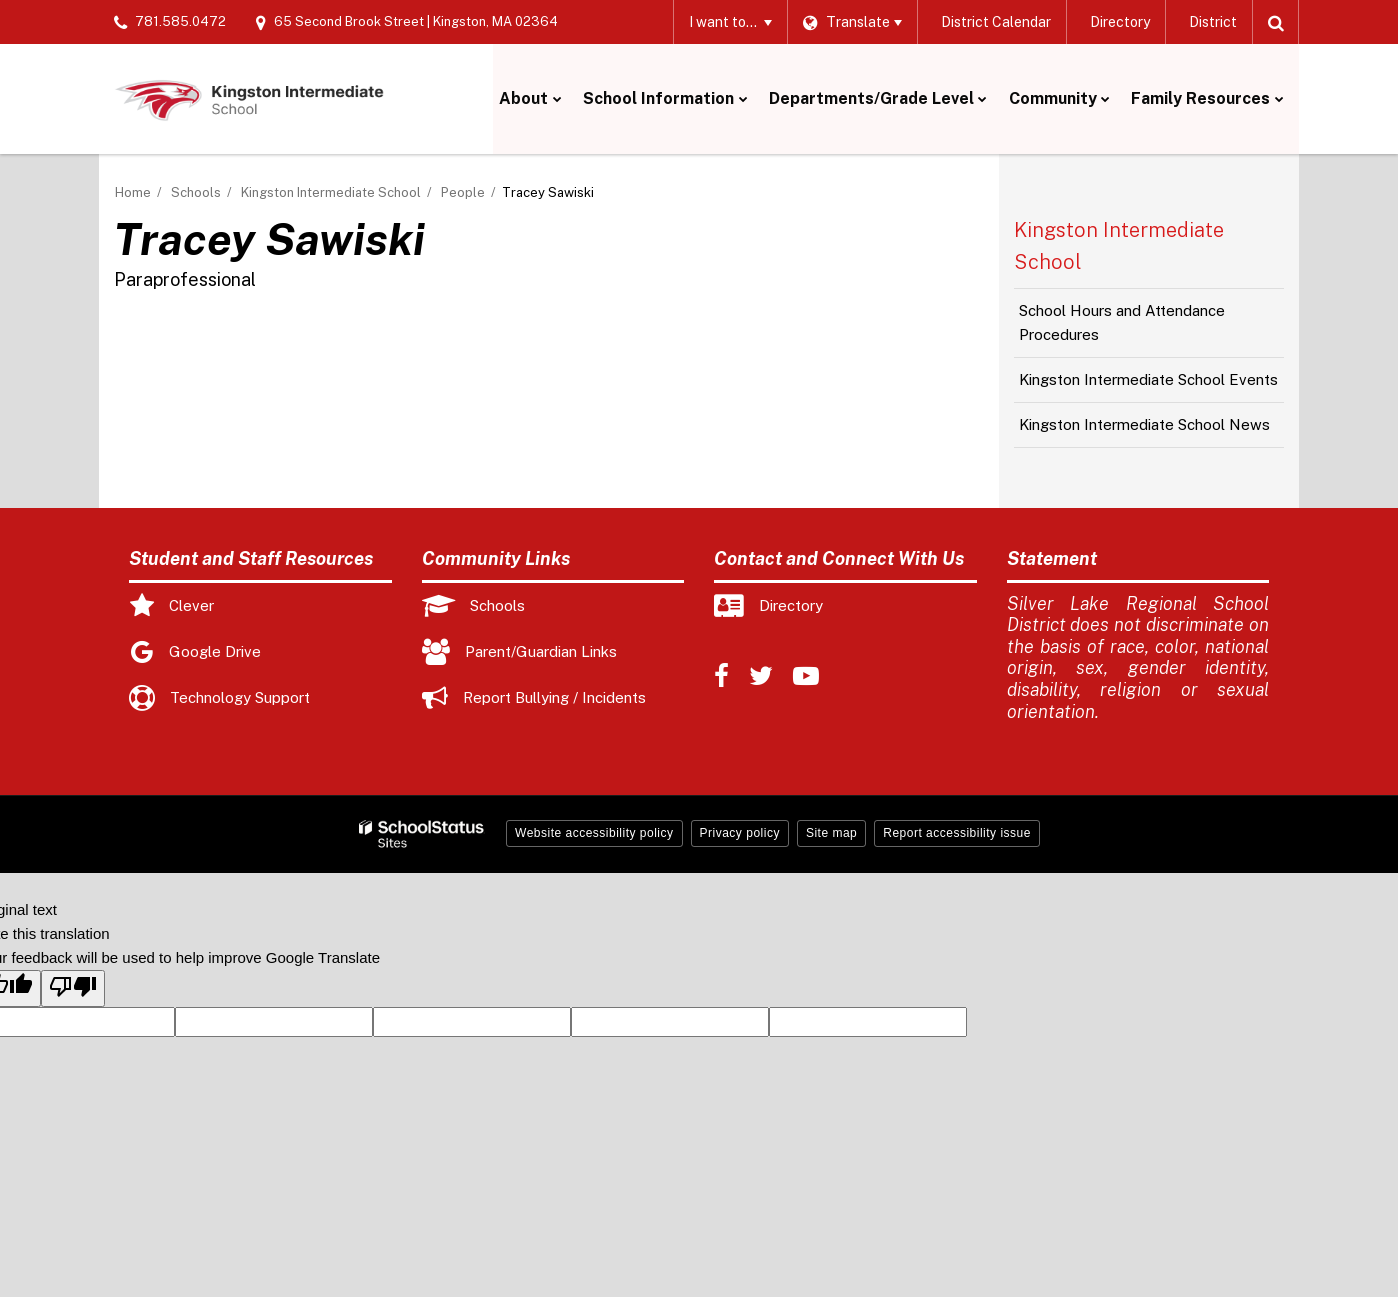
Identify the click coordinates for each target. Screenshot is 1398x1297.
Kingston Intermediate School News (1144, 424)
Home (133, 192)
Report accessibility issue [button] (957, 833)
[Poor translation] (73, 988)
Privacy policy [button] (740, 833)
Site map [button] (831, 833)
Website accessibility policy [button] (594, 833)
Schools (196, 192)
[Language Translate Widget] (851, 22)
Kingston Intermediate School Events (1148, 379)
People (463, 192)
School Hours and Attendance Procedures (1122, 322)
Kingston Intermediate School (331, 192)
